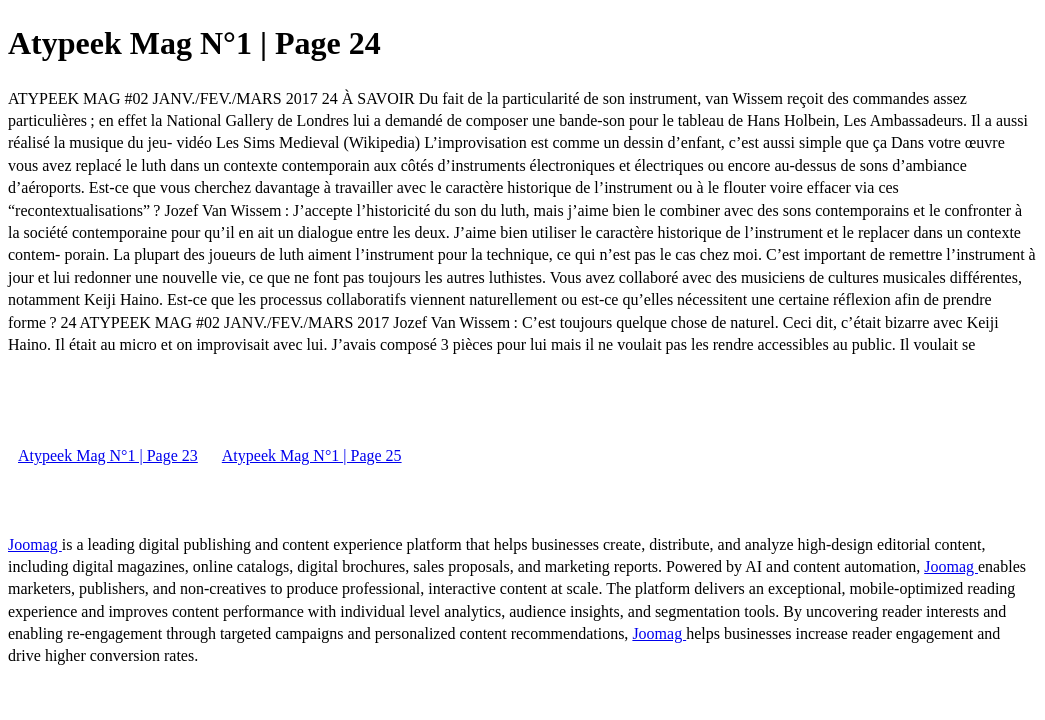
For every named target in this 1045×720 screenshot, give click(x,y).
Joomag (35, 544)
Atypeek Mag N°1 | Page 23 (108, 455)
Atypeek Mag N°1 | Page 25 (312, 455)
